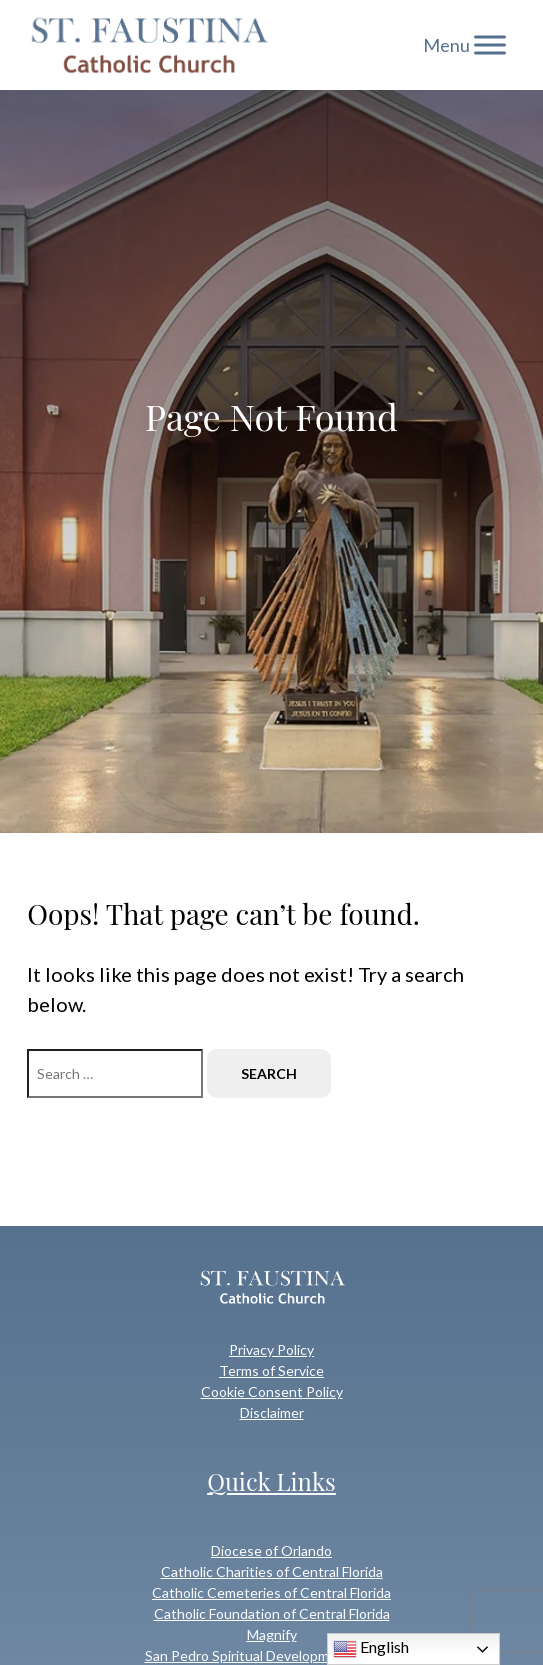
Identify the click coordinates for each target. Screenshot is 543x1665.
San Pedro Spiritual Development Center (272, 1655)
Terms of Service (271, 1370)
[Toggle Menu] (490, 44)
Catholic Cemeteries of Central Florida (271, 1592)
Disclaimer (272, 1412)
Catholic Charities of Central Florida (272, 1571)
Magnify (272, 1634)
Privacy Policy (271, 1349)
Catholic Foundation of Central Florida (272, 1613)
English (371, 1649)
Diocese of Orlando (271, 1550)
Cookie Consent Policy (272, 1391)
